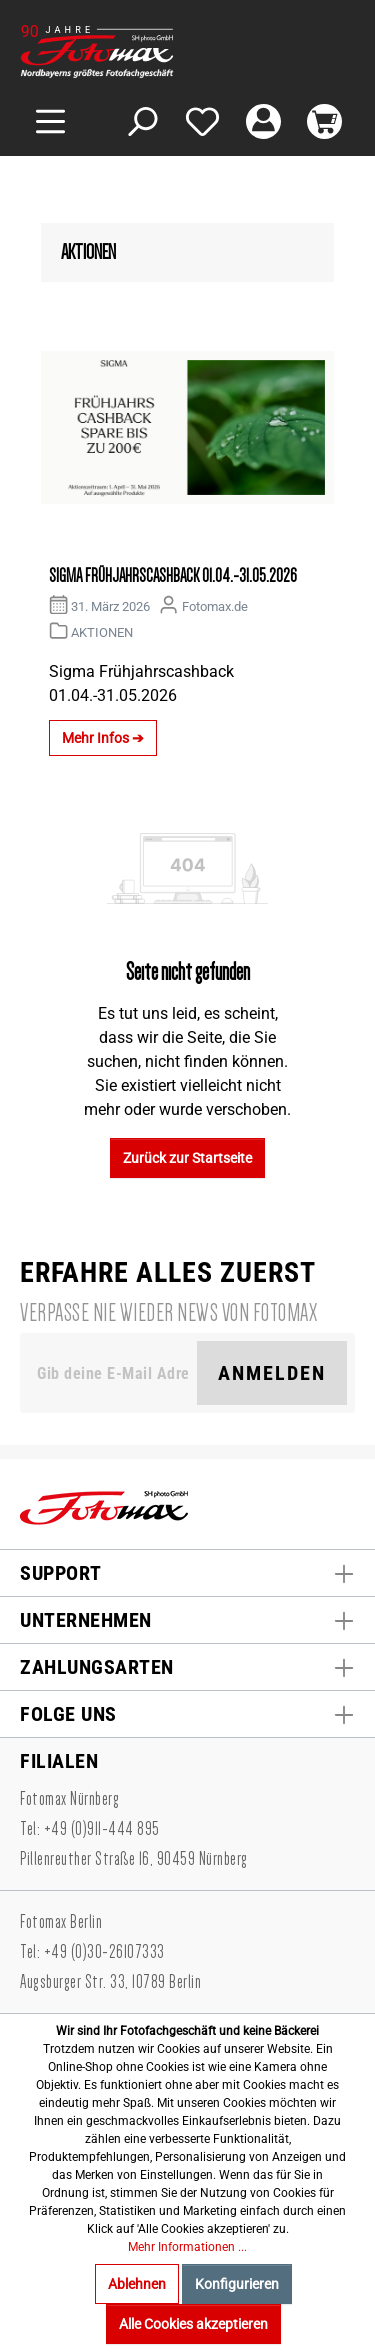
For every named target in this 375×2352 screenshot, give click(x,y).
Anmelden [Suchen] (272, 1373)
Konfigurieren (237, 2284)
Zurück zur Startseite (187, 1158)
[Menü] (50, 121)
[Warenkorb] (324, 121)
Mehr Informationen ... (187, 2247)
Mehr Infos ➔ (103, 738)
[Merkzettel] (202, 121)
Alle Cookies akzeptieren (193, 2324)
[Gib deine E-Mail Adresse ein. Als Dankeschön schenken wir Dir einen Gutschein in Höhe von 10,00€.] (112, 1373)
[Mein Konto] (263, 121)
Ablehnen (137, 2284)
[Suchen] (141, 121)
